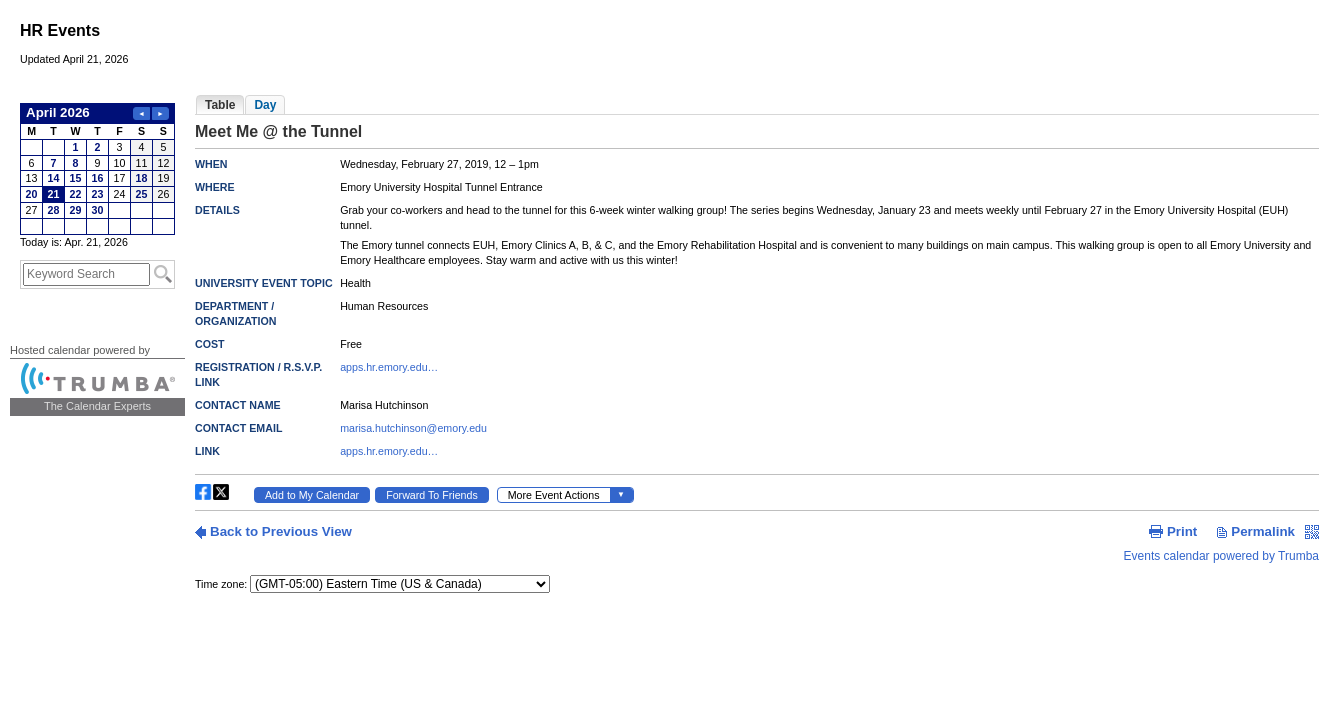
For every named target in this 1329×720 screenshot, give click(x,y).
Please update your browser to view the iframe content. (97, 169)
